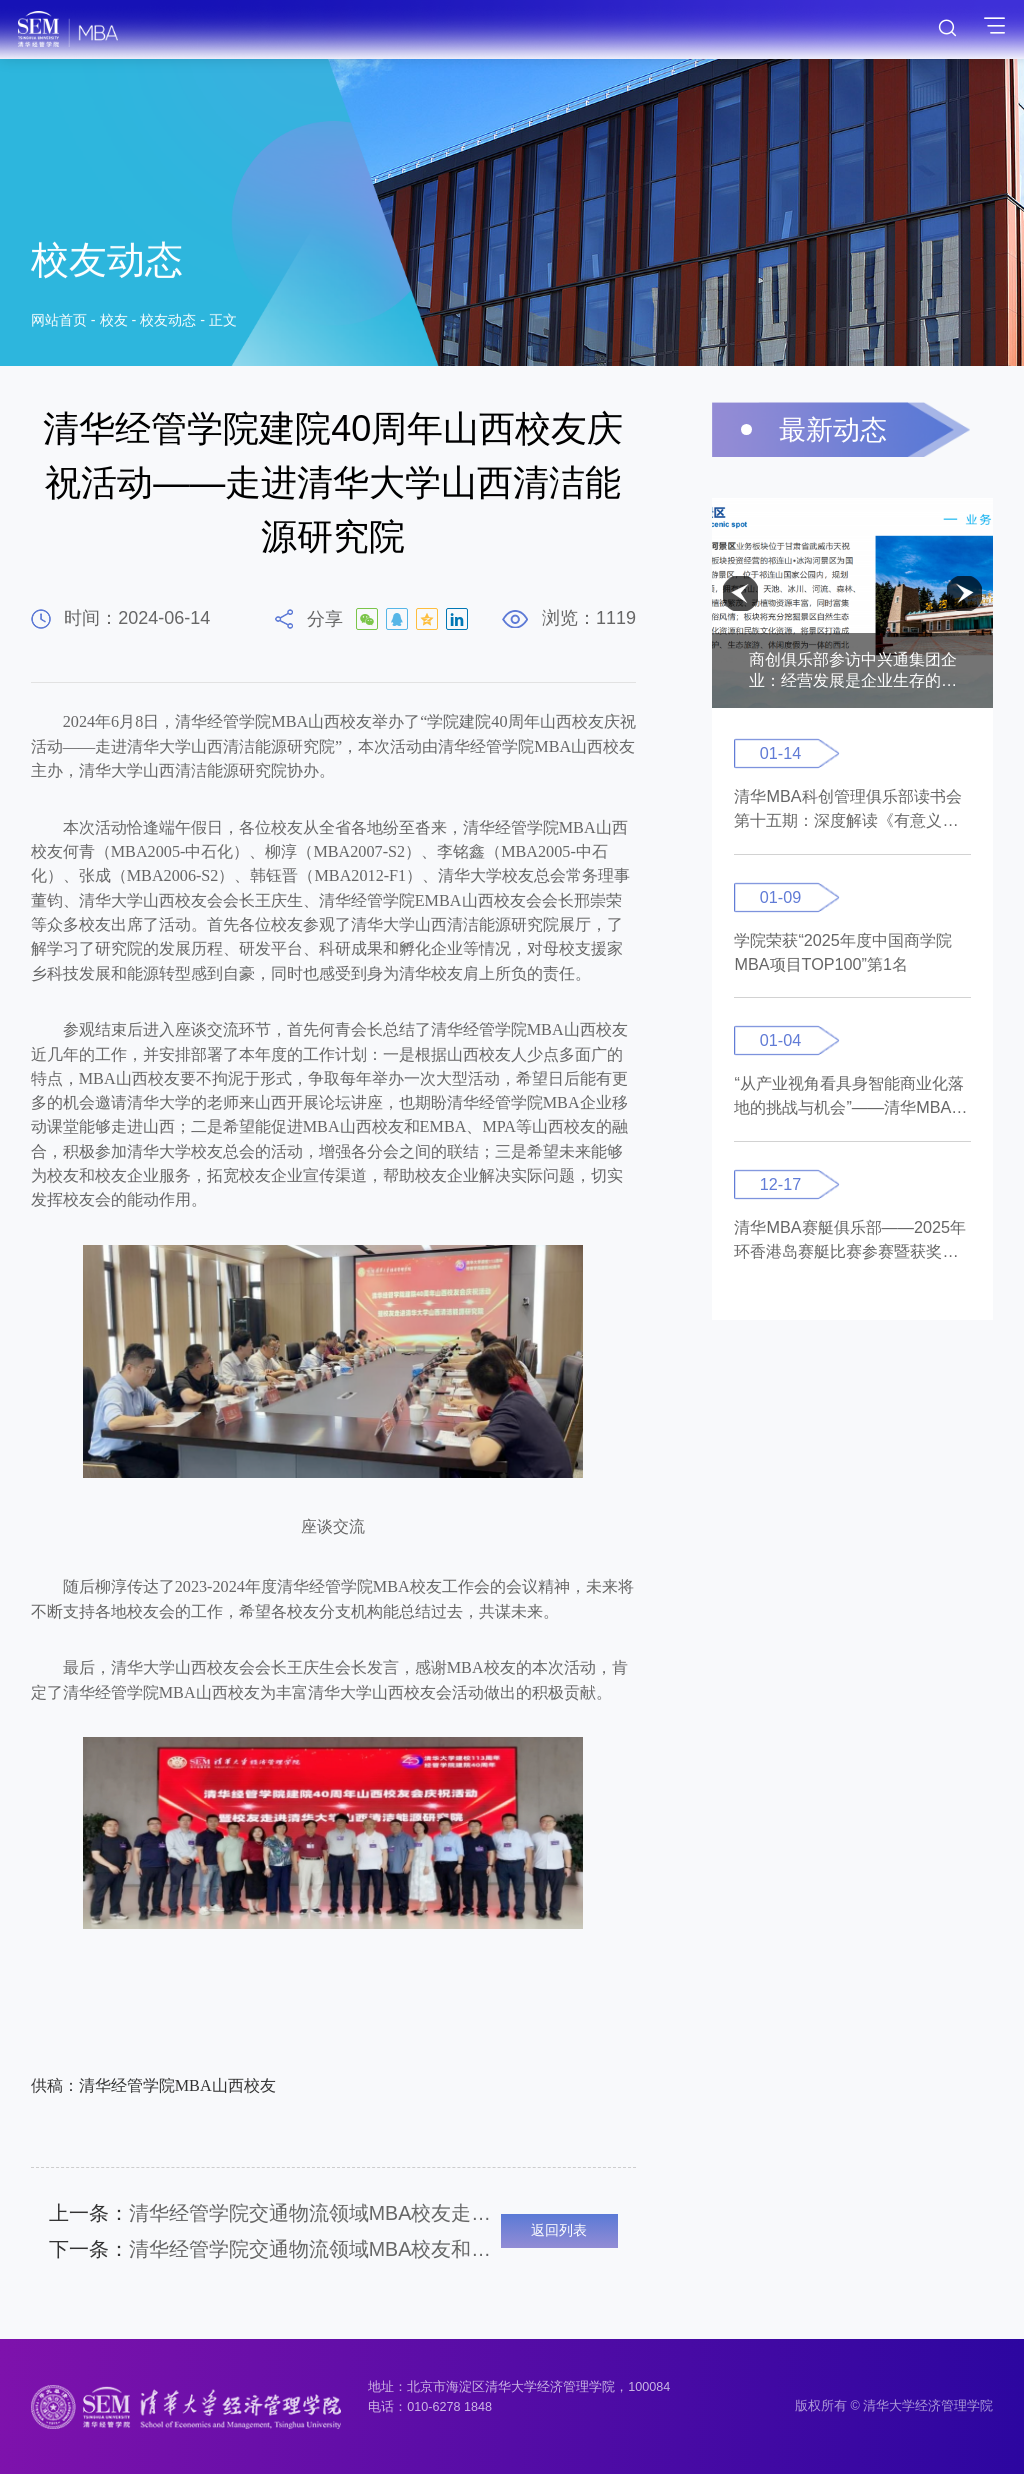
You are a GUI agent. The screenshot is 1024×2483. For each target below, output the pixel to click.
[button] (740, 593)
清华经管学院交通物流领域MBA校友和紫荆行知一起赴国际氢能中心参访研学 (275, 2254)
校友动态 (168, 324)
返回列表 (559, 2235)
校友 (114, 324)
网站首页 (59, 324)
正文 (223, 324)
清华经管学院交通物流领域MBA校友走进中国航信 (275, 2214)
